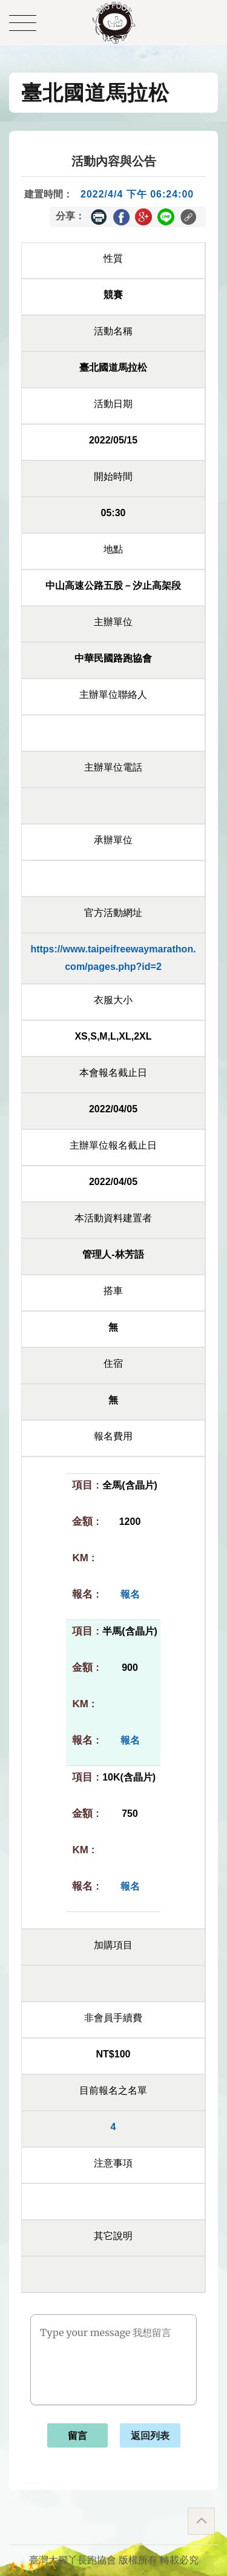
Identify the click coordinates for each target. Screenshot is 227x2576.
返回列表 (150, 2436)
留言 (77, 2436)
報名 (130, 1594)
